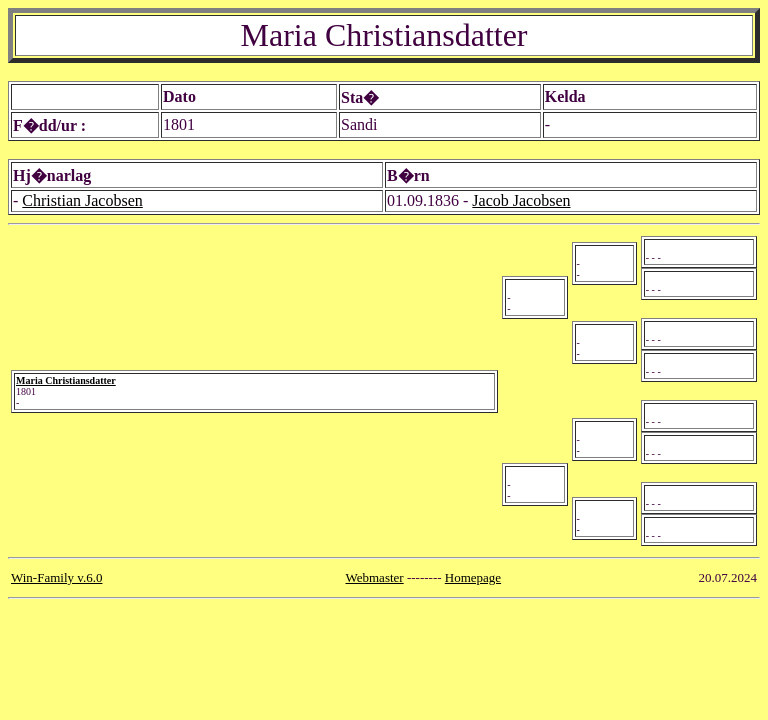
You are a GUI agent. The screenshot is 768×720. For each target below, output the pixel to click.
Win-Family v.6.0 (56, 577)
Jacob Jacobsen (521, 200)
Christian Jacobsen (82, 200)
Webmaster (375, 577)
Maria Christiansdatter (66, 380)
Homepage (473, 577)
